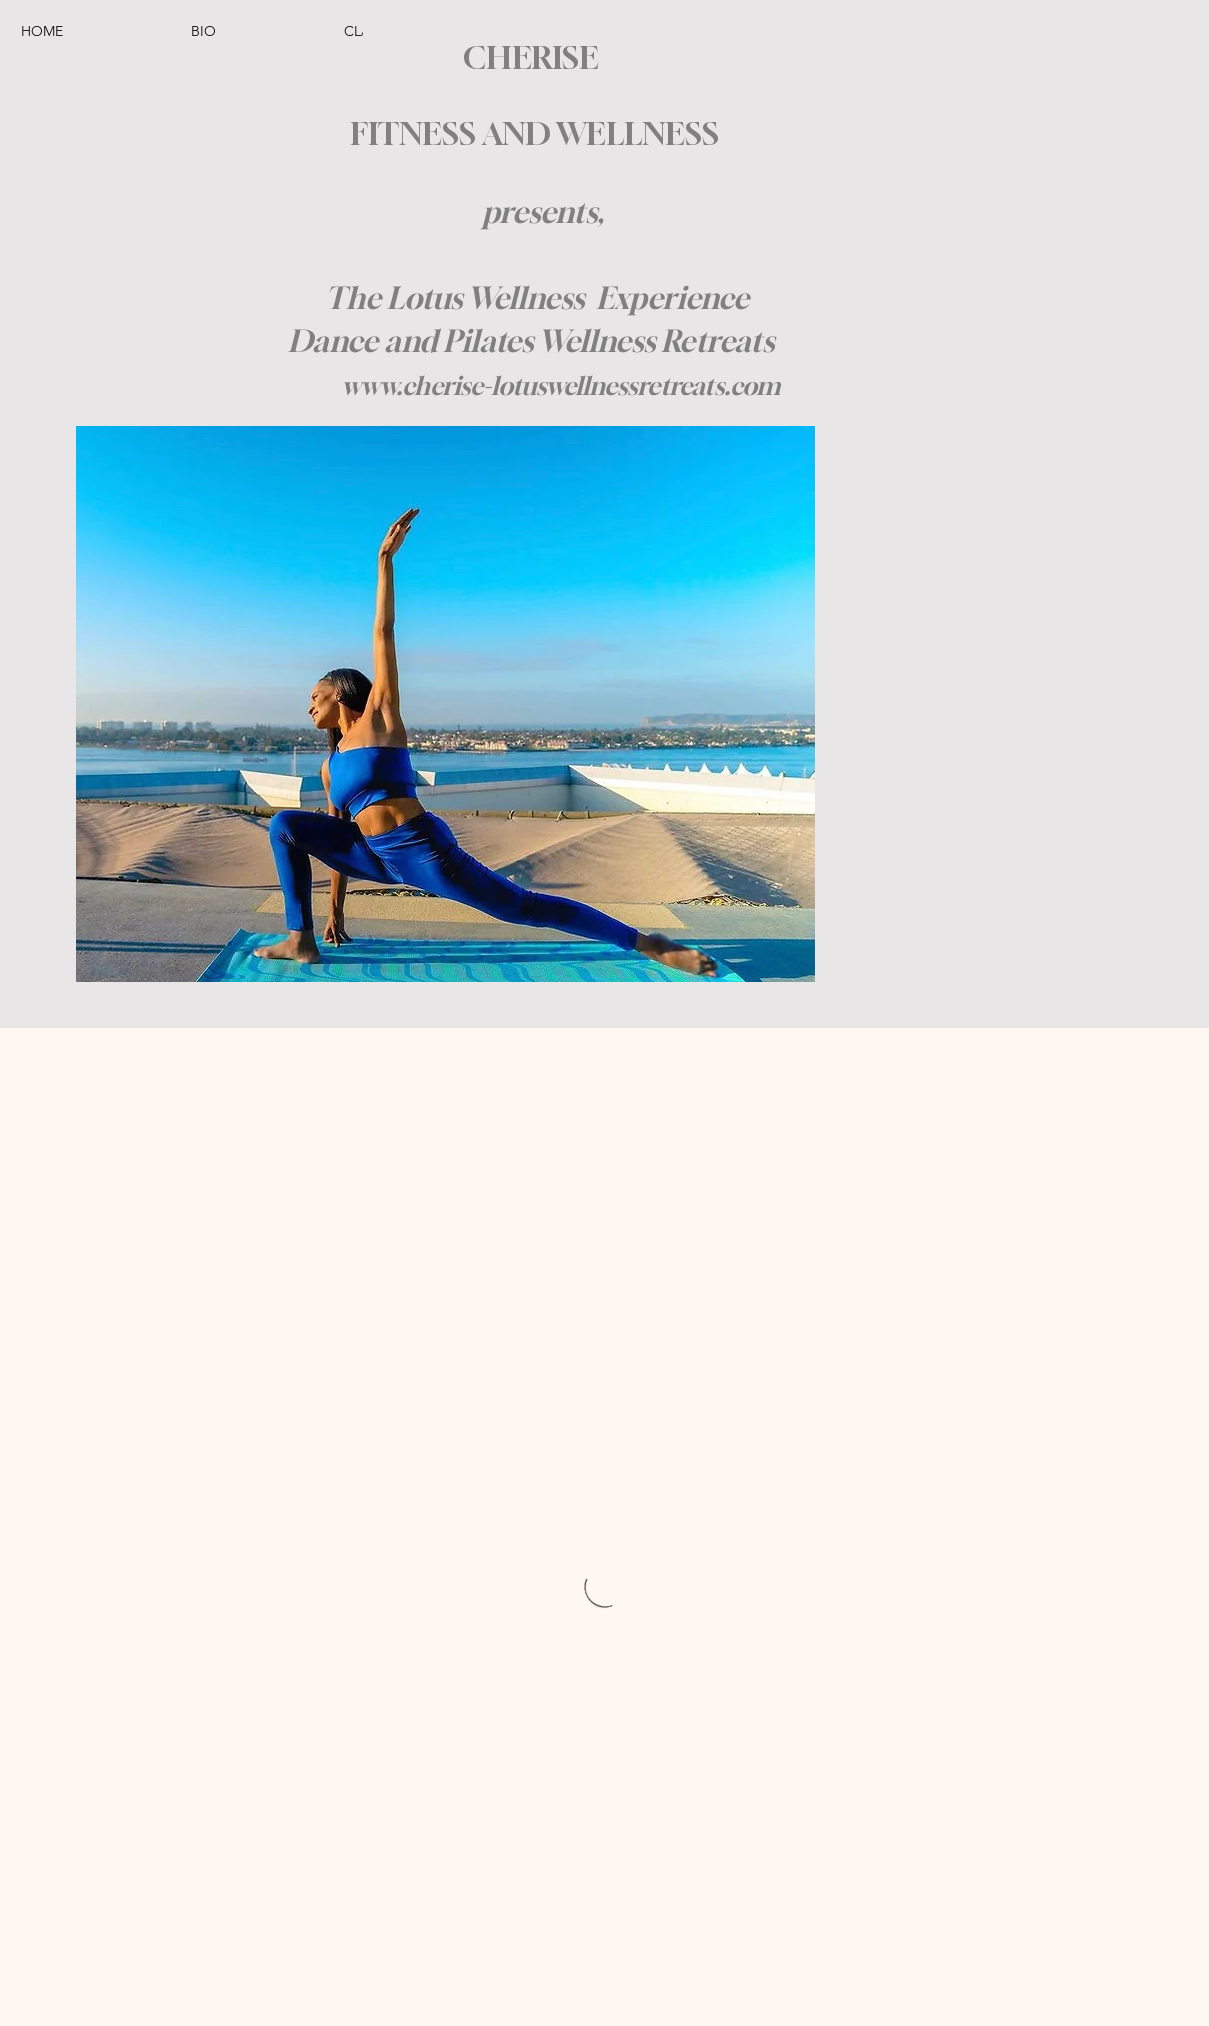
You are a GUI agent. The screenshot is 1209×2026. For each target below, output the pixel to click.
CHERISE (531, 57)
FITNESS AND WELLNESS (531, 133)
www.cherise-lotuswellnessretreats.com (561, 386)
